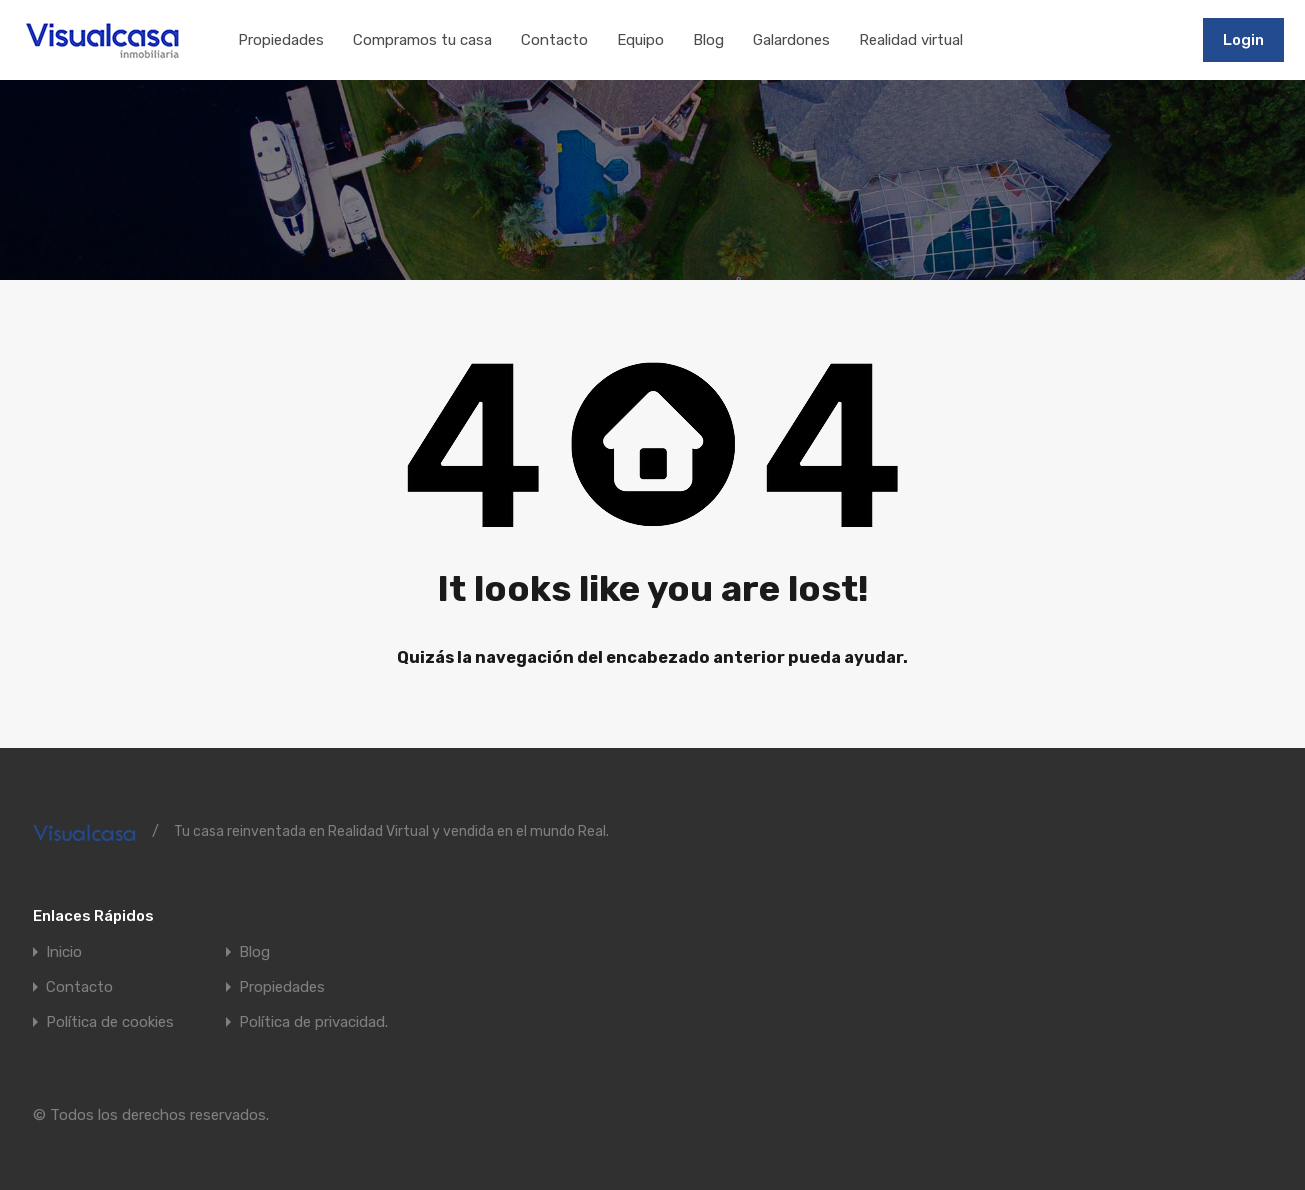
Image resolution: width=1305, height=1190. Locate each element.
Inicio (64, 952)
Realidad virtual (911, 40)
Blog (708, 40)
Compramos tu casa (422, 40)
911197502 (1142, 39)
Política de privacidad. (313, 1022)
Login (1243, 40)
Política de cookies (110, 1022)
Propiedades (281, 40)
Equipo (640, 40)
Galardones (791, 40)
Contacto (554, 40)
